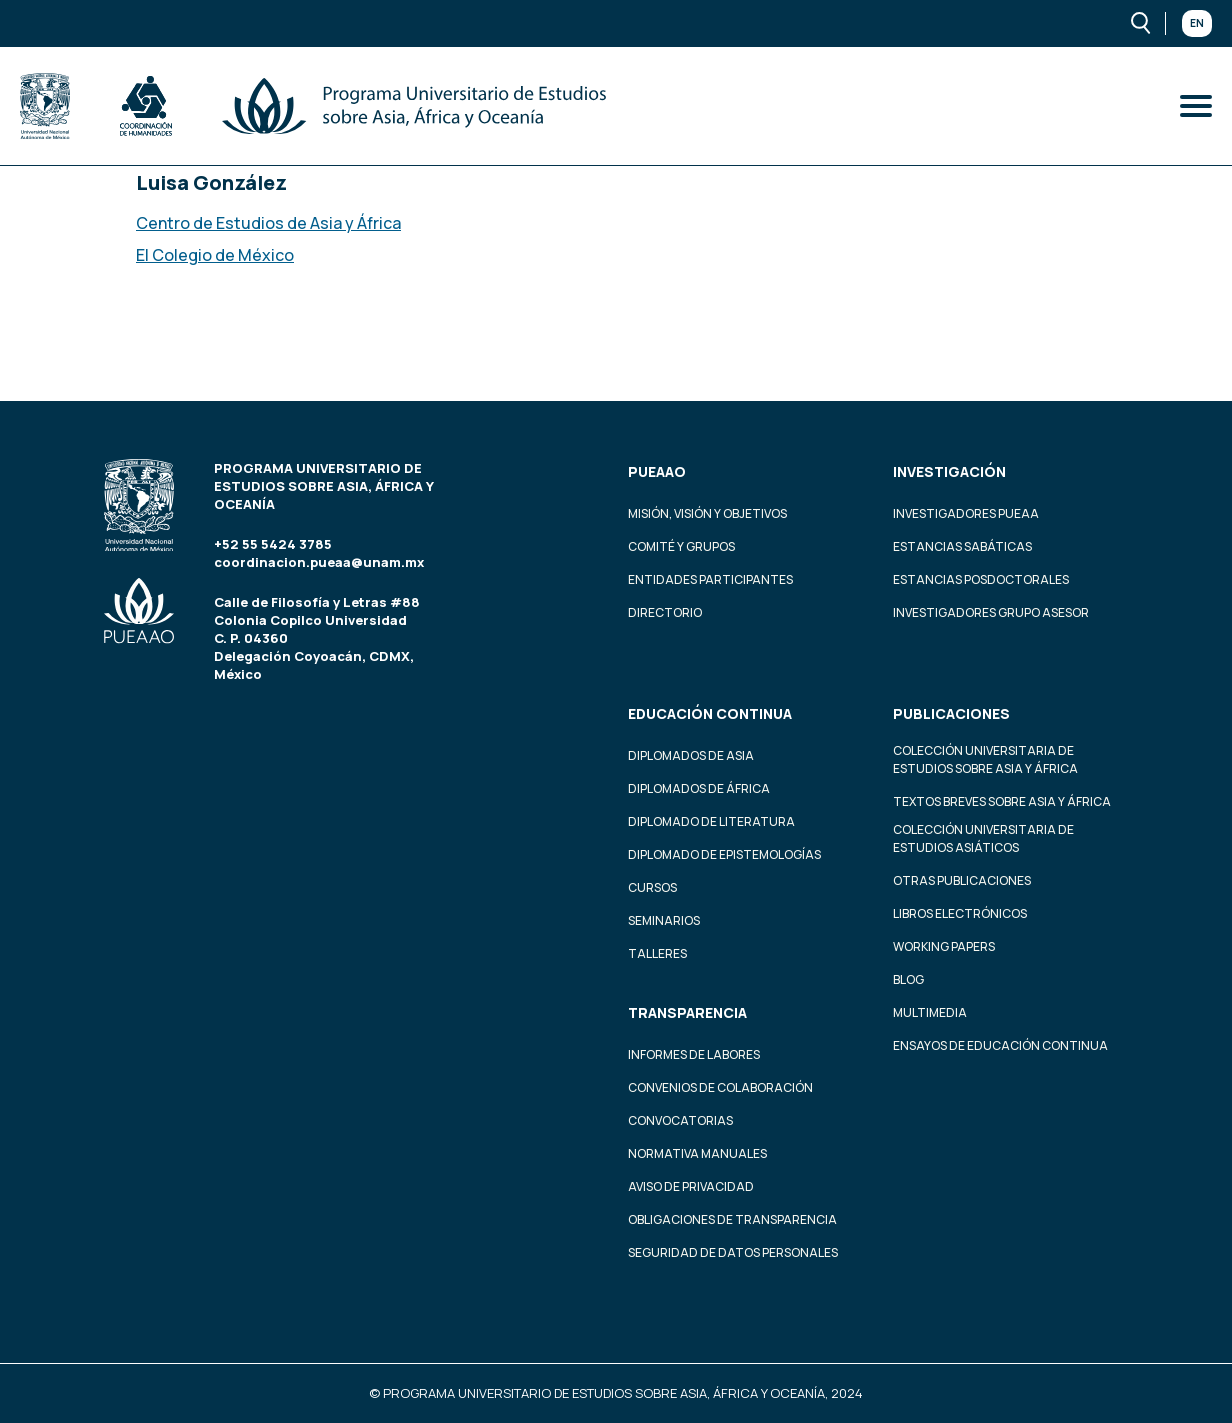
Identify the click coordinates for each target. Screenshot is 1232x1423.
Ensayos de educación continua (1000, 1045)
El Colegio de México (215, 255)
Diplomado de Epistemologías (724, 854)
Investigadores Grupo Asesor (991, 612)
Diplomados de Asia (691, 755)
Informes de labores (694, 1054)
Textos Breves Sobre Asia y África (1002, 801)
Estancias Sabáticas (962, 546)
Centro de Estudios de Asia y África (268, 223)
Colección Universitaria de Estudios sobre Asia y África (985, 759)
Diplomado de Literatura (711, 821)
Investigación (949, 471)
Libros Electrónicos (960, 913)
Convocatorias (680, 1120)
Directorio (665, 612)
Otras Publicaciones (962, 880)
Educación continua (710, 713)
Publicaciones (951, 713)
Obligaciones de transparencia (732, 1219)
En (1197, 23)
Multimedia (930, 1012)
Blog (908, 979)
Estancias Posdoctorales (981, 579)
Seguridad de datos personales (733, 1252)
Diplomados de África (699, 788)
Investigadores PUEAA (966, 513)
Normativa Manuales (697, 1153)
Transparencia (687, 1012)
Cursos (652, 887)
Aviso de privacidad (691, 1186)
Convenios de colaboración (720, 1087)
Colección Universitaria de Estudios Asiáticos (983, 838)
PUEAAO (657, 471)
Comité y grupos (681, 546)
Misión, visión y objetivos (707, 513)
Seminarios (664, 920)
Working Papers (944, 946)
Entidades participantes (710, 579)
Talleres (657, 953)
